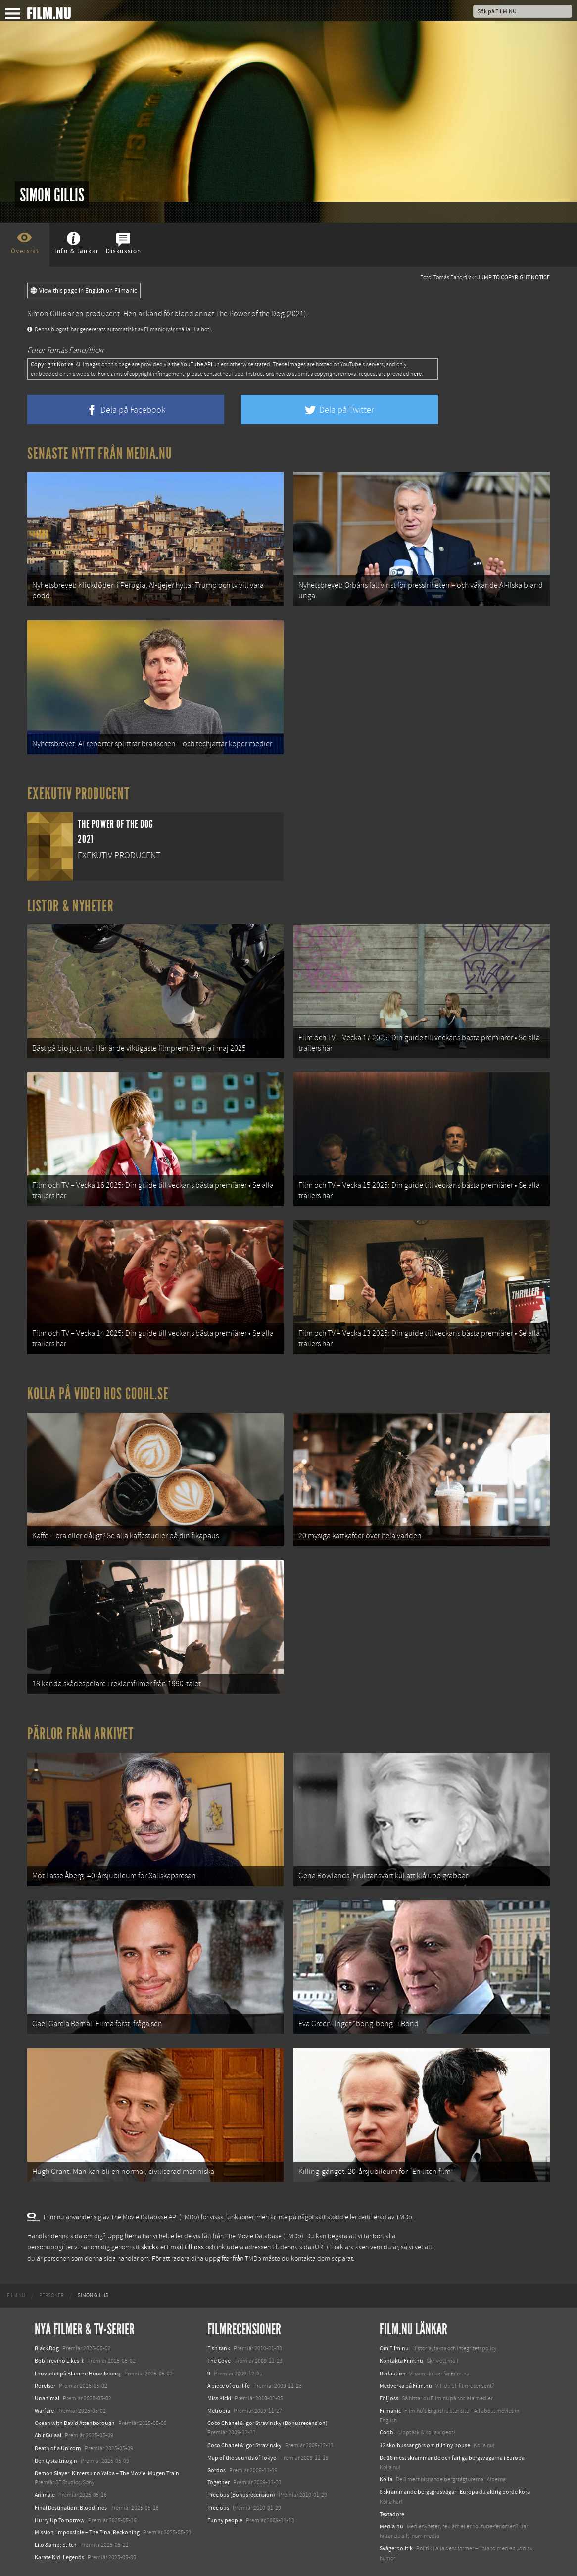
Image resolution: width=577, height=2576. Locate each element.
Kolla (386, 2479)
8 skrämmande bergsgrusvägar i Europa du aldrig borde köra (455, 2491)
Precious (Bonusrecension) (241, 2494)
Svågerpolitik (396, 2548)
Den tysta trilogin (56, 2460)
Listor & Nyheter (70, 906)
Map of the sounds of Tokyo (242, 2457)
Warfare (44, 2410)
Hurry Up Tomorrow (60, 2520)
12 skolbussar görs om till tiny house (425, 2445)
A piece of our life (228, 2385)
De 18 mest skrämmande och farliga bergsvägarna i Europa (452, 2457)
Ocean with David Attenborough (75, 2423)
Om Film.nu (394, 2348)
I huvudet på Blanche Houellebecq (78, 2373)
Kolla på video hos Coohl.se (98, 1393)
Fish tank (218, 2348)
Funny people (224, 2520)
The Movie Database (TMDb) (264, 2236)
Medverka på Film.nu (406, 2385)
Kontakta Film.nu (401, 2360)
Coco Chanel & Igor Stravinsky (244, 2445)
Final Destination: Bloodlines (71, 2507)
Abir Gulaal (48, 2435)
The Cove (219, 2360)
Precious (218, 2507)
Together (218, 2482)
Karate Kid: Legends (59, 2557)
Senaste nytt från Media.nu (99, 453)
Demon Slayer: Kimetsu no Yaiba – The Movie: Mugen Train (107, 2473)
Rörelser (45, 2385)
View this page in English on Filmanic (84, 290)
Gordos (216, 2470)
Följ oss (389, 2398)
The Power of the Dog (250, 313)
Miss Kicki (219, 2398)
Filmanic (390, 2410)
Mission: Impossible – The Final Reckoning (87, 2532)
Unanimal (47, 2398)
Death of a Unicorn (58, 2448)
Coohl (387, 2432)
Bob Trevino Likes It (59, 2360)
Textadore (392, 2514)
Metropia (218, 2410)
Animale (45, 2494)
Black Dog (47, 2348)
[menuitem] (16, 2295)
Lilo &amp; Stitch (56, 2544)
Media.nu (391, 2526)
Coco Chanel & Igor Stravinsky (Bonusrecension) (267, 2423)
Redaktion (393, 2373)
